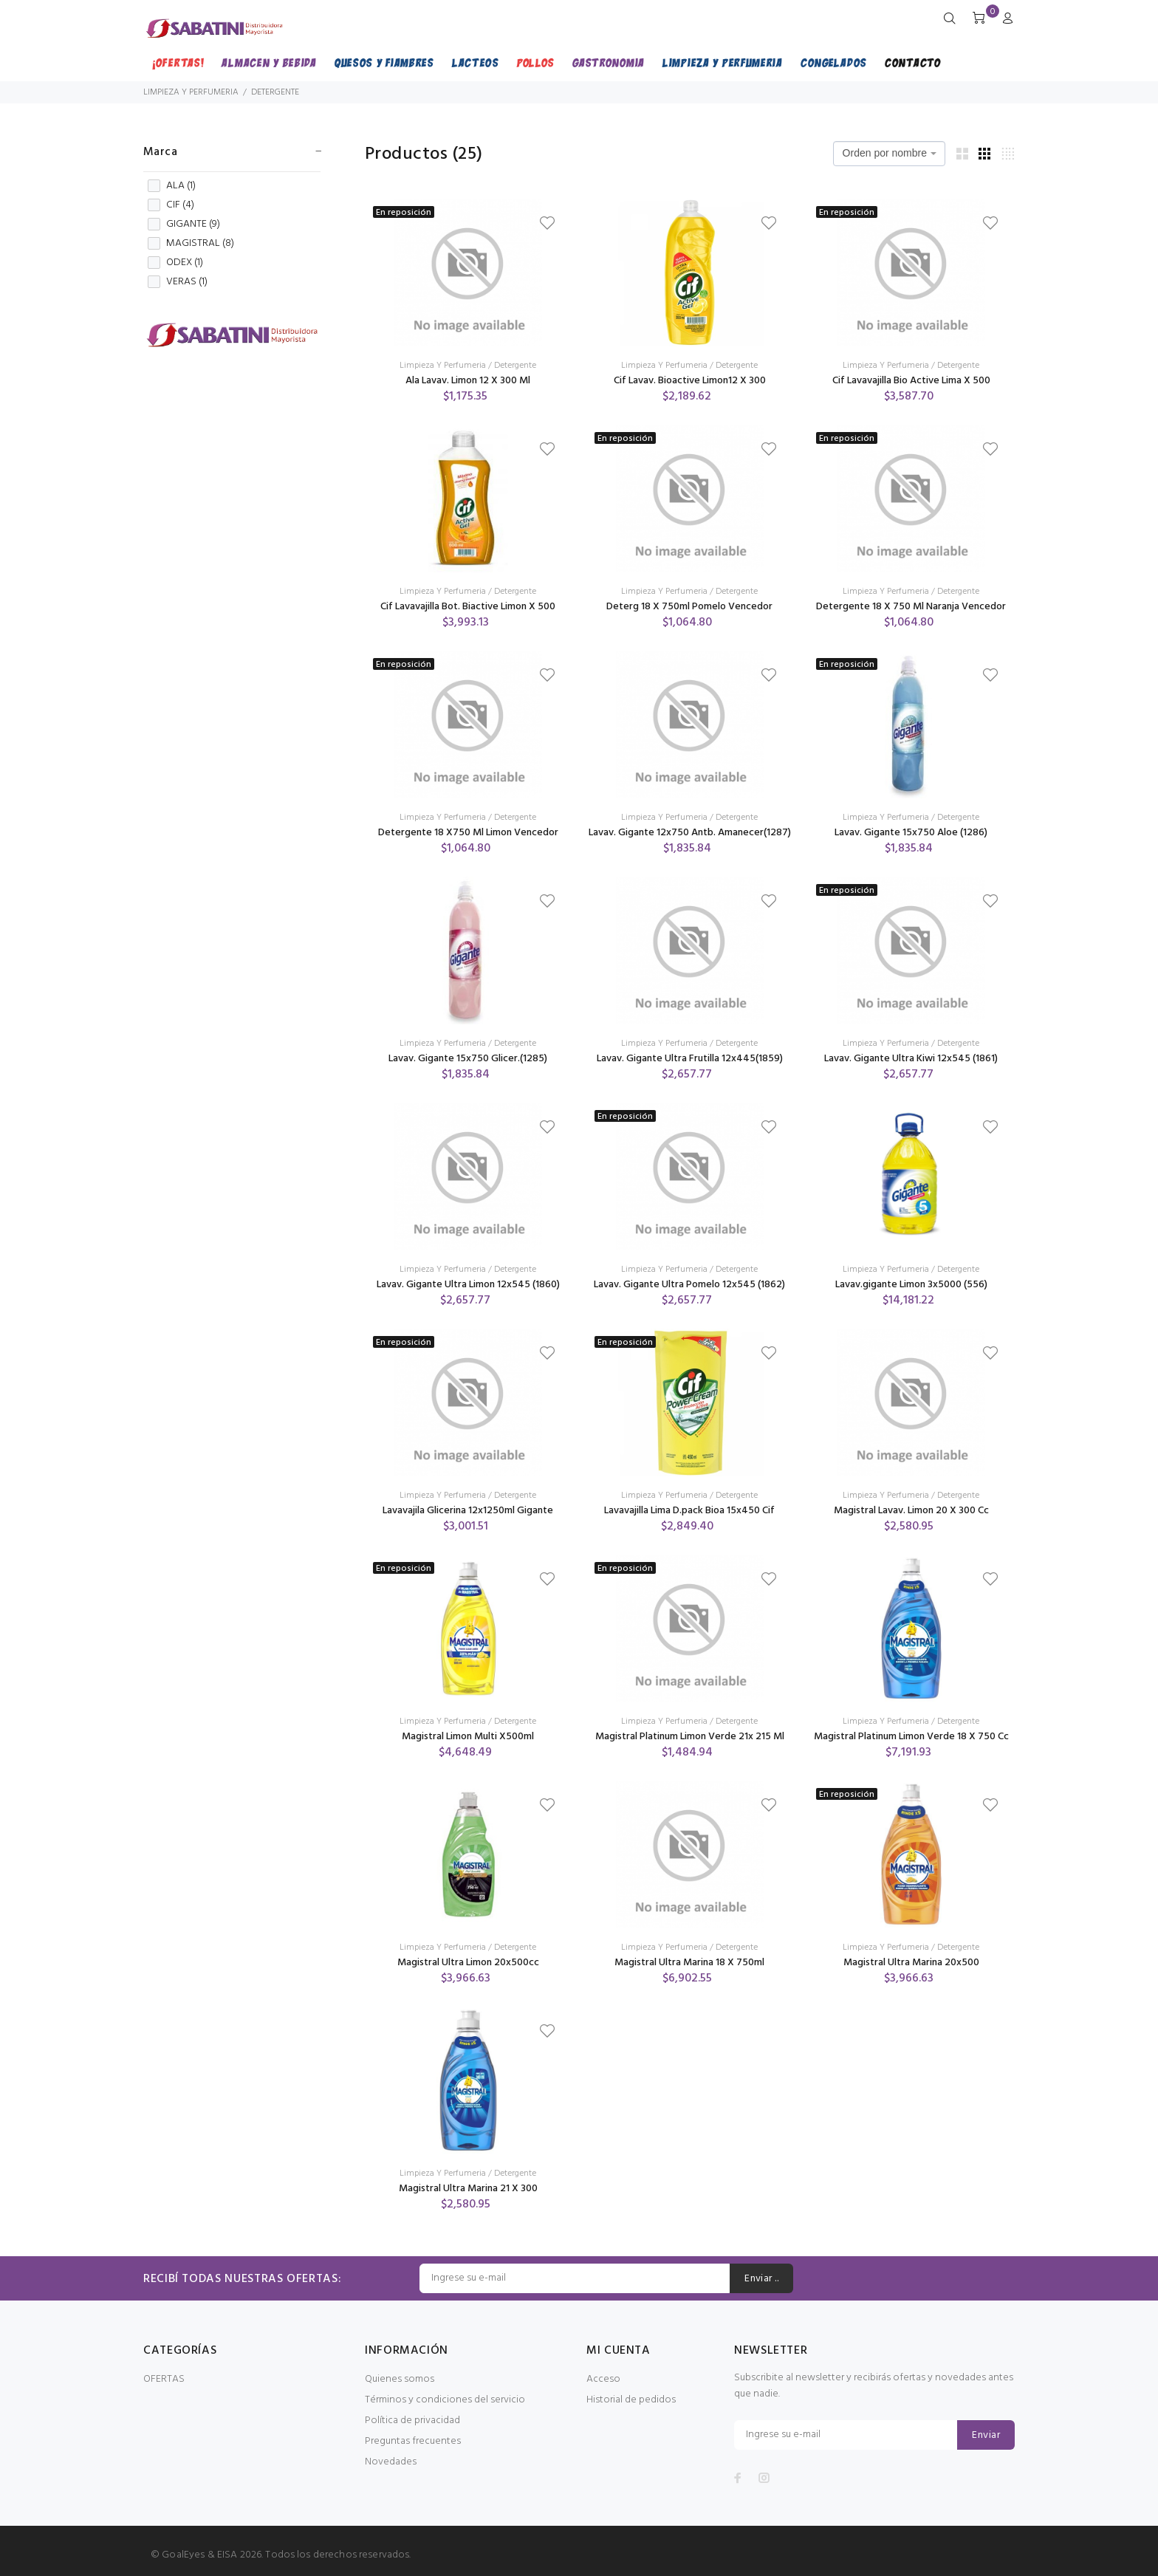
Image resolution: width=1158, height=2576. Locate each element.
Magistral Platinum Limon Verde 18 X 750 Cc (911, 1736)
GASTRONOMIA (608, 62)
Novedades (391, 2461)
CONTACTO (913, 62)
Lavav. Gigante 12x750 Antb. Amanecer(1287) (690, 832)
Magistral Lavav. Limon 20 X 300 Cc (911, 1510)
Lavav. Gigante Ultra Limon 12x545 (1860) (468, 1284)
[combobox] (889, 153)
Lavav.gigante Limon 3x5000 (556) (911, 1284)
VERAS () (178, 282)
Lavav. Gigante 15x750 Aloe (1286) (911, 832)
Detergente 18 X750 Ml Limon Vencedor (468, 832)
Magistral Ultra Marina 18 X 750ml (689, 1962)
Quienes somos (399, 2379)
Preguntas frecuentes (413, 2441)
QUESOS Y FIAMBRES (384, 62)
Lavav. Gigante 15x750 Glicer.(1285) (467, 1058)
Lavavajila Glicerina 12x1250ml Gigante (468, 1510)
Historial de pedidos (631, 2399)
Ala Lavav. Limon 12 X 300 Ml (467, 380)
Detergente (515, 365)
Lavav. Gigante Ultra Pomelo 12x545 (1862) (689, 1284)
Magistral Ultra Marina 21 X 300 (468, 2188)
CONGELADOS (834, 62)
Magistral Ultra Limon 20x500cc (468, 1962)
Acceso (603, 2379)
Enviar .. (761, 2278)
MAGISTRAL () (191, 244)
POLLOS (536, 62)
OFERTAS (164, 2379)
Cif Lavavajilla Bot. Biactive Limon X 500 (467, 606)
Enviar (986, 2435)
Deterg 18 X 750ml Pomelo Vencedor (689, 606)
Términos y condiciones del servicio (445, 2399)
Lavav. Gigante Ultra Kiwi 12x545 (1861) (911, 1058)
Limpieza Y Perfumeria (443, 365)
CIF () (171, 205)
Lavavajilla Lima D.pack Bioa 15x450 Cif (689, 1510)
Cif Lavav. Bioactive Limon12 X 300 (690, 380)
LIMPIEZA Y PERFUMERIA (722, 62)
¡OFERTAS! (178, 62)
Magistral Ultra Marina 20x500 (911, 1962)
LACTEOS (475, 62)
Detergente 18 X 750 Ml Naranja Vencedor (911, 606)
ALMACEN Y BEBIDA (269, 62)
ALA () (172, 186)
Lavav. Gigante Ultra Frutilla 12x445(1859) (690, 1058)
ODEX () (175, 263)
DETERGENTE (275, 92)
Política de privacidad (412, 2420)
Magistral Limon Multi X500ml (468, 1736)
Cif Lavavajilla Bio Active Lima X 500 (911, 380)
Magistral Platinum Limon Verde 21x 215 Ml (689, 1736)
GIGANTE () (184, 224)
